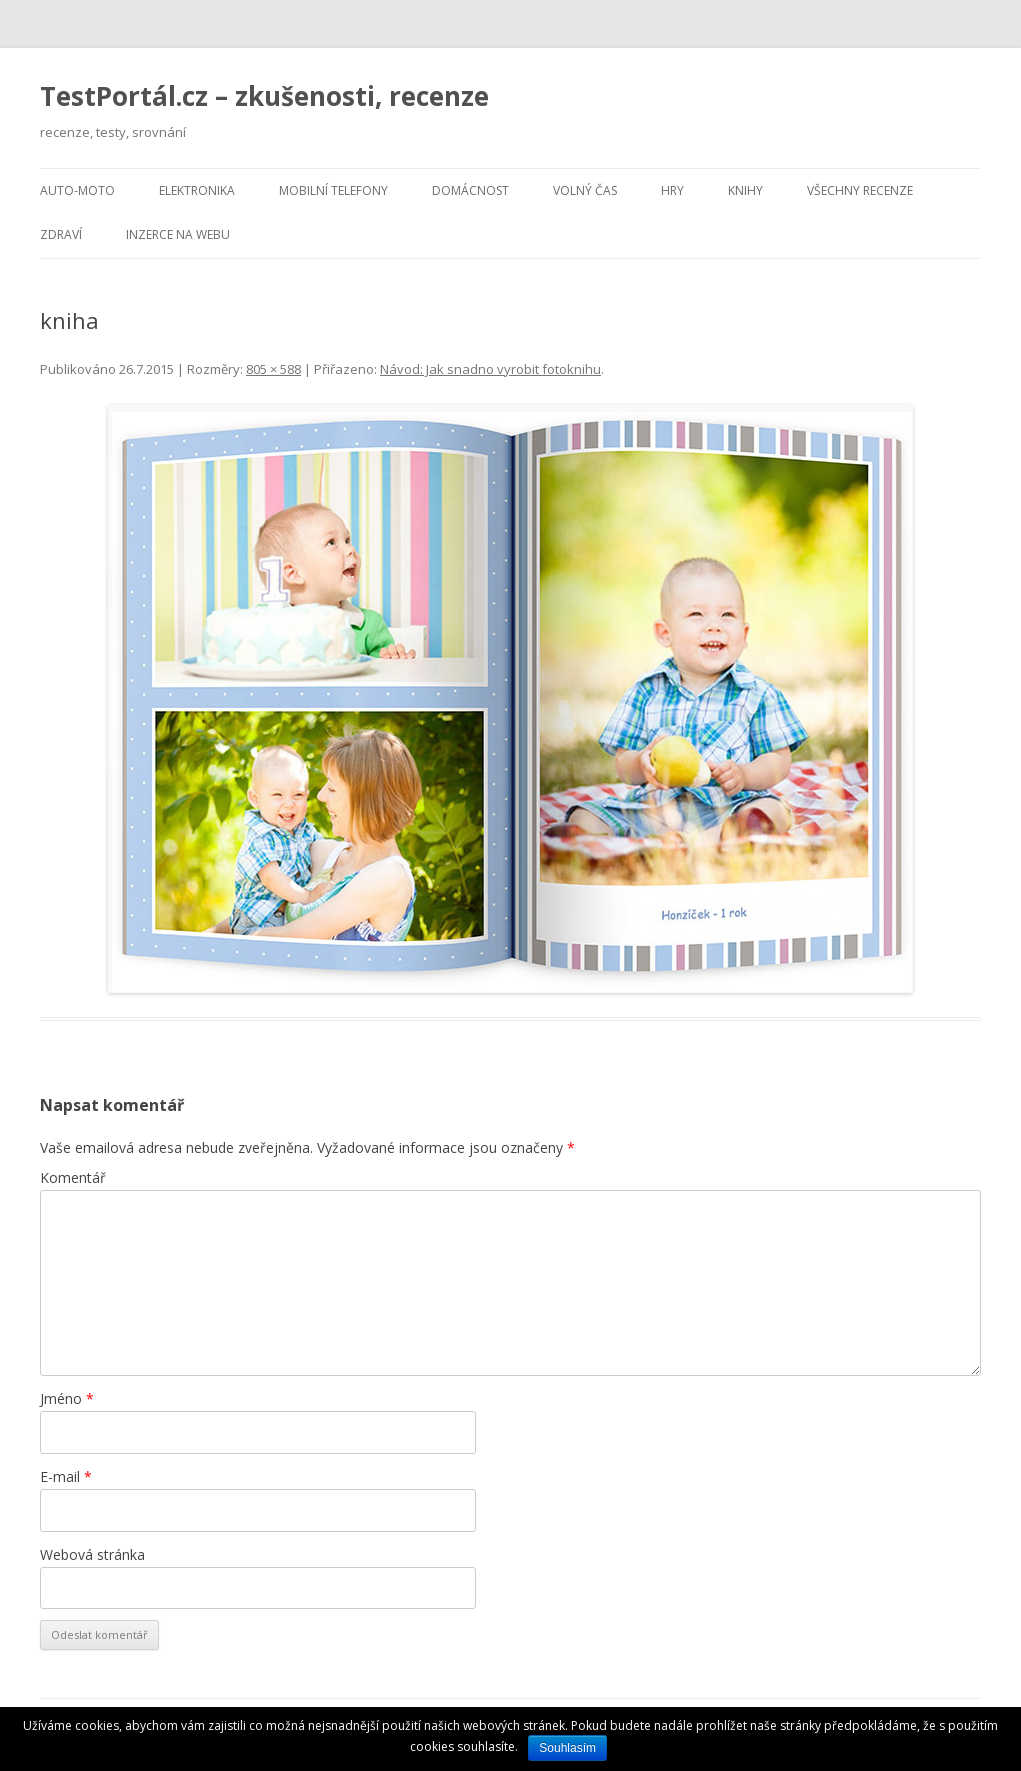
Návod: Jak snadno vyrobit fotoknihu (490, 369)
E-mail (66, 1476)
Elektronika (197, 190)
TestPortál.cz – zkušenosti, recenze (264, 96)
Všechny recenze (860, 190)
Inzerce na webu (178, 234)
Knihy (745, 190)
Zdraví (61, 234)
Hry (672, 190)
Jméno (67, 1398)
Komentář (73, 1177)
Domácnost (470, 190)
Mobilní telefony (333, 190)
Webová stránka (92, 1554)
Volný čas (585, 190)
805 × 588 (273, 369)
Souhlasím (567, 1748)
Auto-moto (77, 190)
